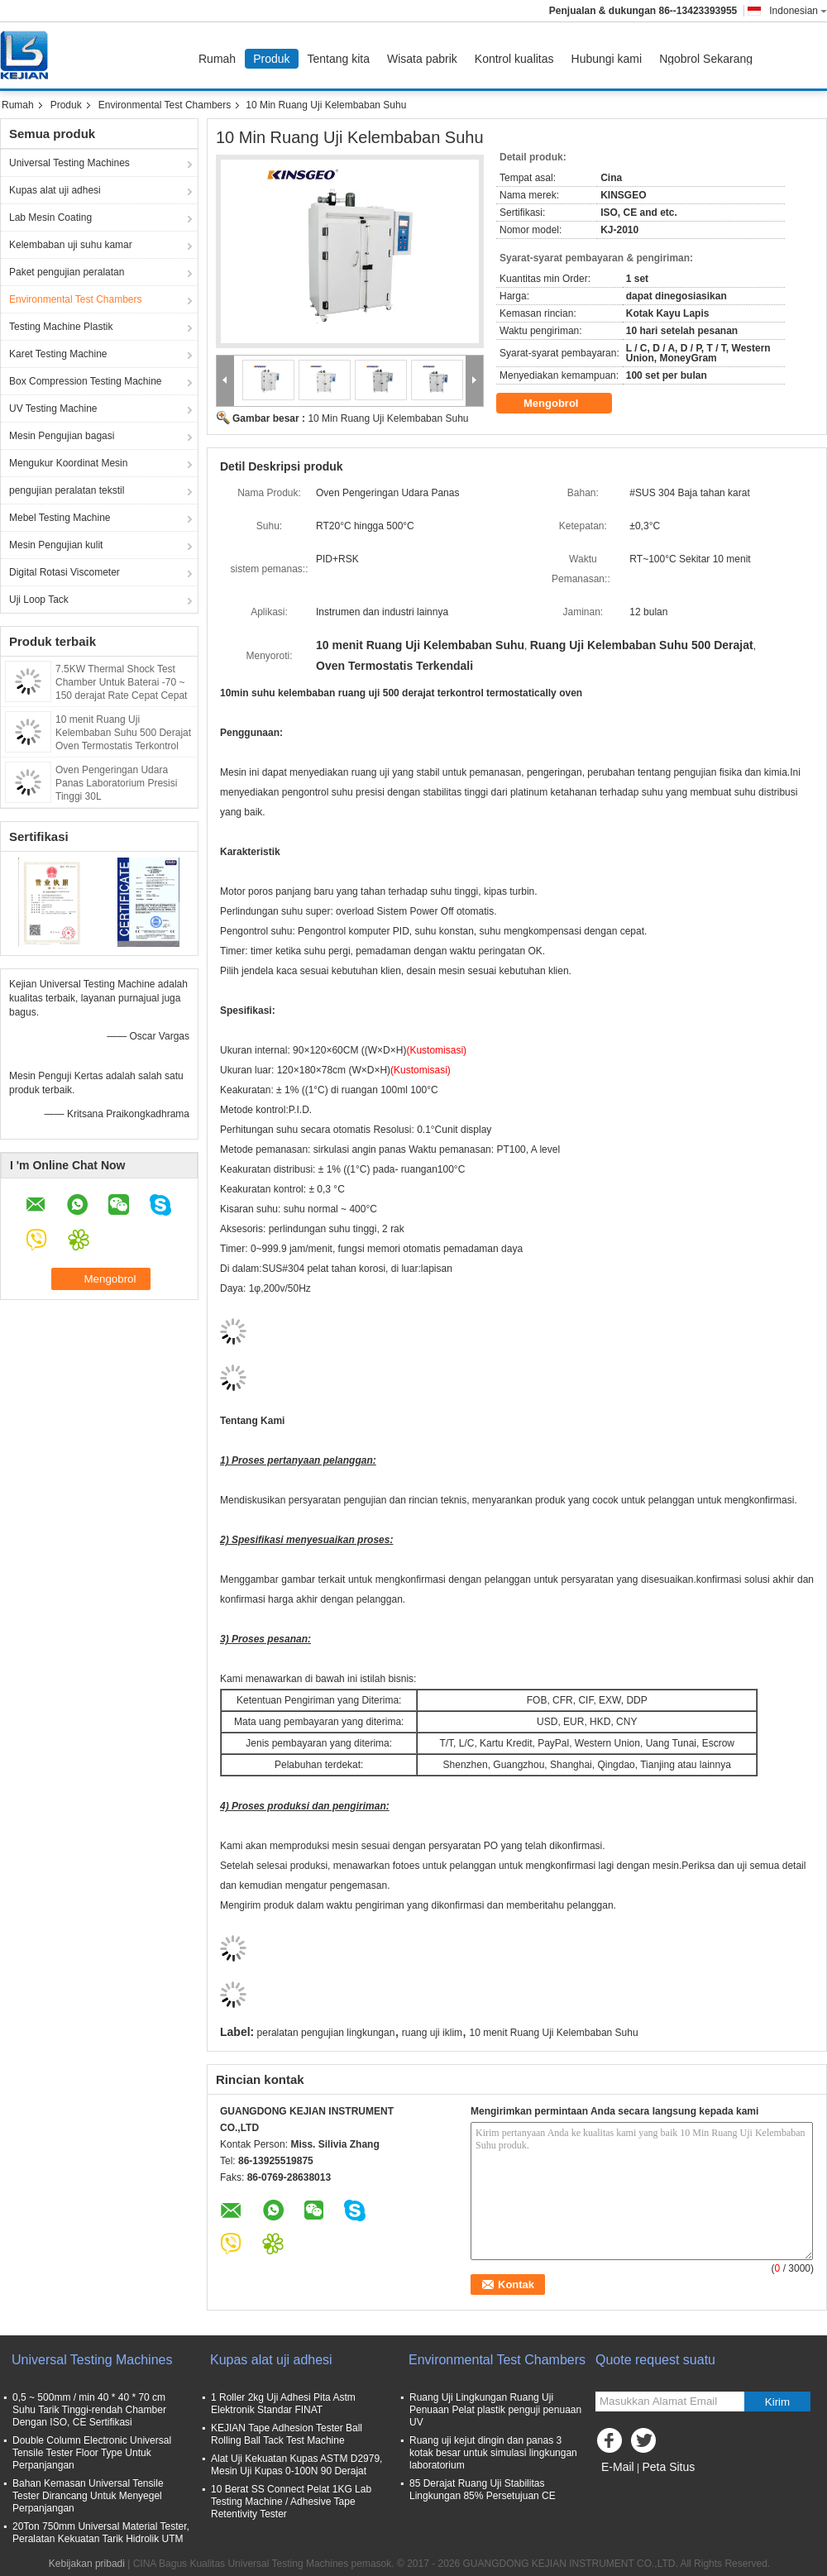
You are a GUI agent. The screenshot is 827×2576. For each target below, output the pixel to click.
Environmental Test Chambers (165, 105)
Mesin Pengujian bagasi (61, 436)
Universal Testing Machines (69, 163)
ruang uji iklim (432, 2032)
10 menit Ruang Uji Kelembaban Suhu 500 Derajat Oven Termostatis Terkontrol (123, 733)
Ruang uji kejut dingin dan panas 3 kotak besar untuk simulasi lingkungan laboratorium (493, 2453)
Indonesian (798, 11)
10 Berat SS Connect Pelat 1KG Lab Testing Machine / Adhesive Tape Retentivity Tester (291, 2501)
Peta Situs (668, 2466)
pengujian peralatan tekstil (66, 490)
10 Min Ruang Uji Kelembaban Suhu (388, 418)
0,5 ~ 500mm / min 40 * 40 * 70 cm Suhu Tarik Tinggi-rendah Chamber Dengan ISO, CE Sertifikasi (89, 2410)
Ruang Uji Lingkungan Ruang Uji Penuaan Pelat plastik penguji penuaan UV (495, 2410)
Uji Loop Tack (39, 599)
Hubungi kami (607, 58)
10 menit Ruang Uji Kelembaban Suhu (553, 2032)
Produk (271, 58)
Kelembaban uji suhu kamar (70, 245)
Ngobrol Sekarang (706, 59)
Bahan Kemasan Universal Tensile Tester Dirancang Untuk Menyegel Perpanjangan (88, 2496)
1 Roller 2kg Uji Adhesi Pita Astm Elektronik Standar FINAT (283, 2404)
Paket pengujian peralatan (66, 272)
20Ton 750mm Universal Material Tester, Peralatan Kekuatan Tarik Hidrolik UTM (100, 2533)
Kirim (777, 2402)
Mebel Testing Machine (60, 517)
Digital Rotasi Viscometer (64, 572)
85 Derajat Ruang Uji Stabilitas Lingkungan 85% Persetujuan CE (482, 2490)
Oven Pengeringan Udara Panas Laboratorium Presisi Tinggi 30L (116, 783)
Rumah (217, 58)
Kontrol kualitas (514, 58)
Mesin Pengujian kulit (56, 545)
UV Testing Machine (53, 408)
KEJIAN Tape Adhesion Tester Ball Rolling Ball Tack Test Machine (286, 2434)
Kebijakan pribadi (87, 2563)
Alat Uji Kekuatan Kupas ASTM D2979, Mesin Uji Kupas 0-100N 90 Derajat (296, 2465)
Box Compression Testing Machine (85, 381)
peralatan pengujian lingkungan (326, 2032)
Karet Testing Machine (58, 354)
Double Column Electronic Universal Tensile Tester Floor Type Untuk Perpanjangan (91, 2453)
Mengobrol (562, 403)
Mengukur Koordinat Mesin (68, 463)
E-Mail (617, 2466)
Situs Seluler (628, 2487)
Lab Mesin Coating (50, 217)
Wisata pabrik (422, 58)
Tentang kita (339, 58)
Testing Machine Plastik (60, 326)
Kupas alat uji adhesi (55, 190)
